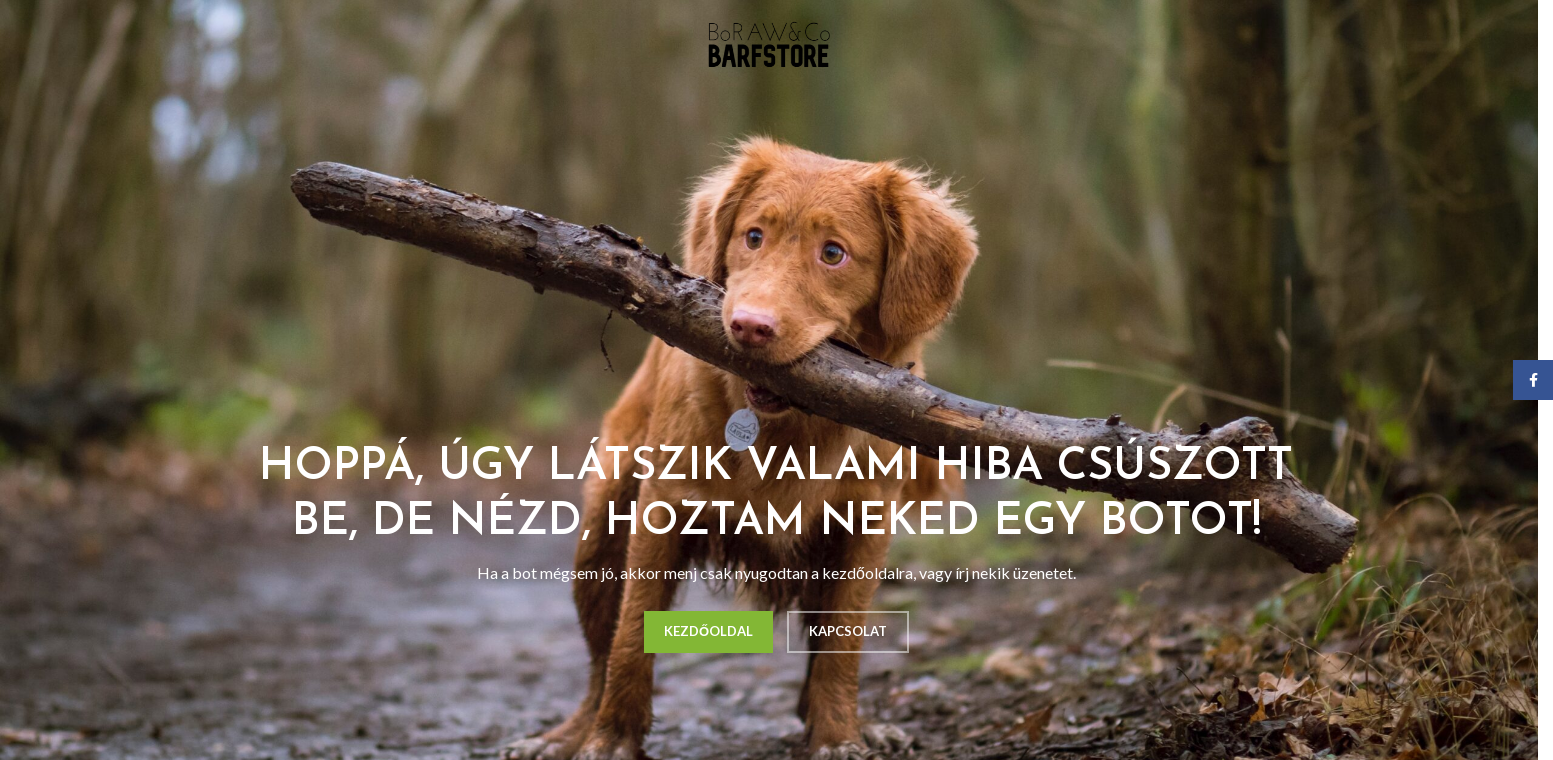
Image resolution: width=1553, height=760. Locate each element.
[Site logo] (769, 43)
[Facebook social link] (1533, 380)
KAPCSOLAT (848, 631)
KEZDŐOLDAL (708, 631)
